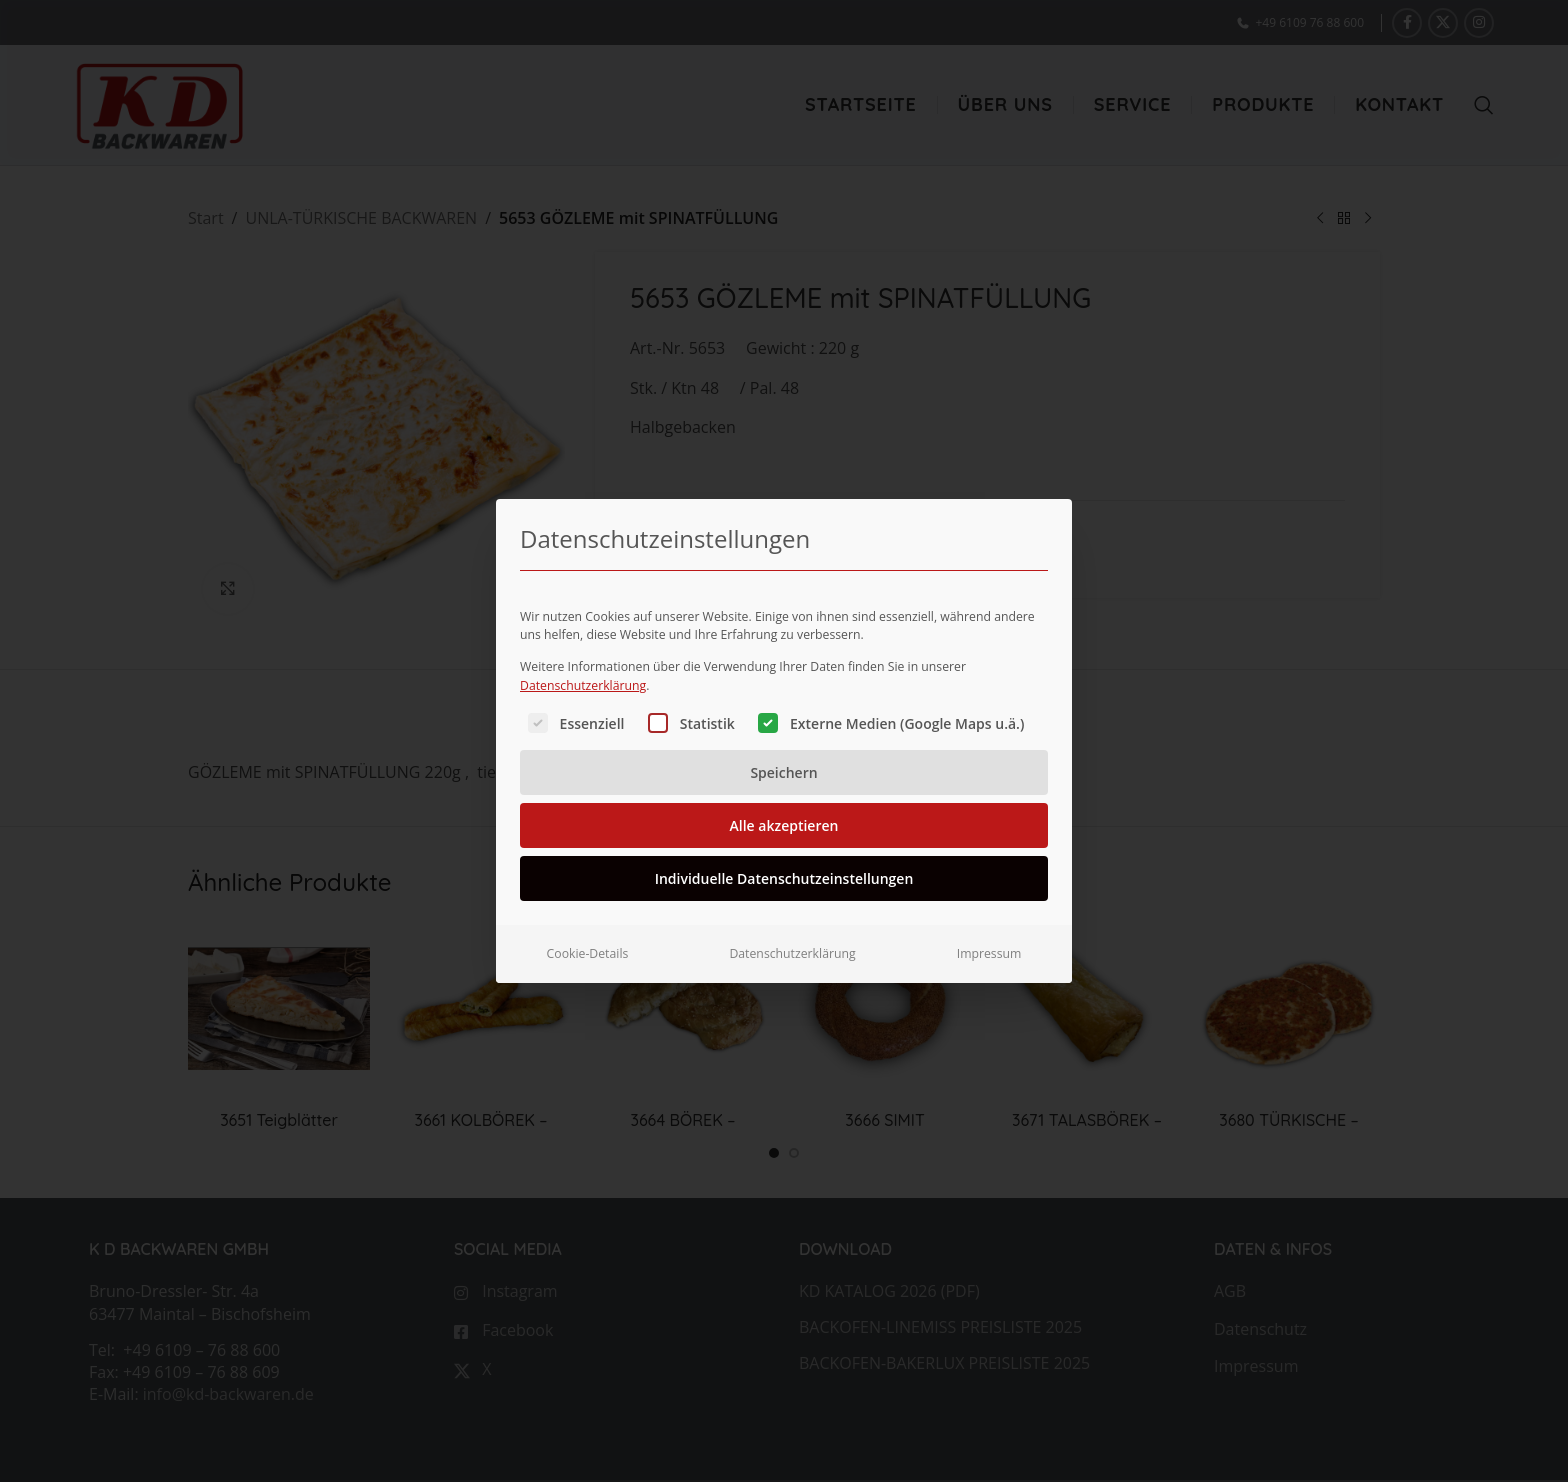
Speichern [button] (783, 766)
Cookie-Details (588, 947)
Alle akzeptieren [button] (784, 819)
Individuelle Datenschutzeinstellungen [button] (784, 872)
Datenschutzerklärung (583, 678)
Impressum (989, 947)
